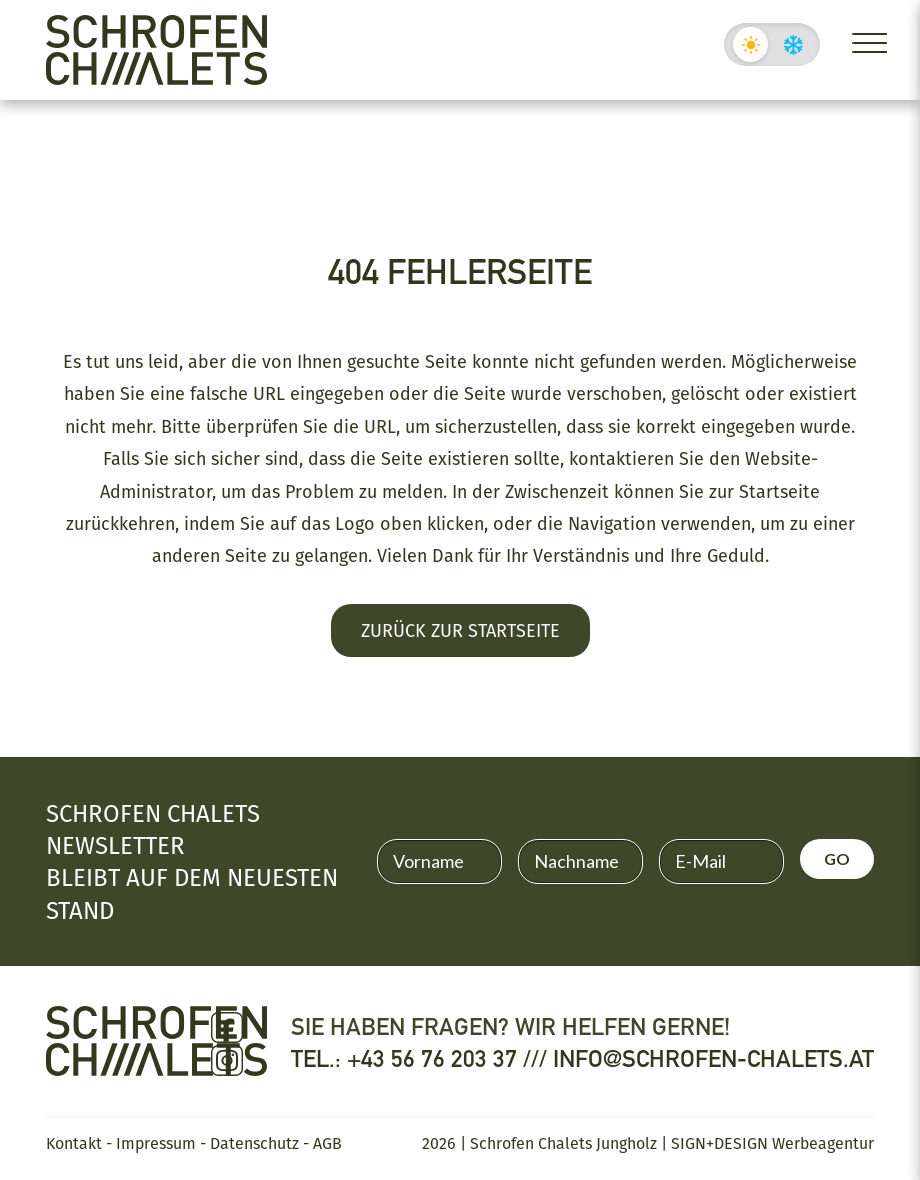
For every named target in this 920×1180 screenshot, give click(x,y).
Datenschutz (254, 1143)
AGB (327, 1143)
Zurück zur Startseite (460, 630)
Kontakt (74, 1143)
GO (837, 858)
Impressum (156, 1143)
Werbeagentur (823, 1143)
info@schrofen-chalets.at (713, 1058)
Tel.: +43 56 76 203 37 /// (422, 1058)
